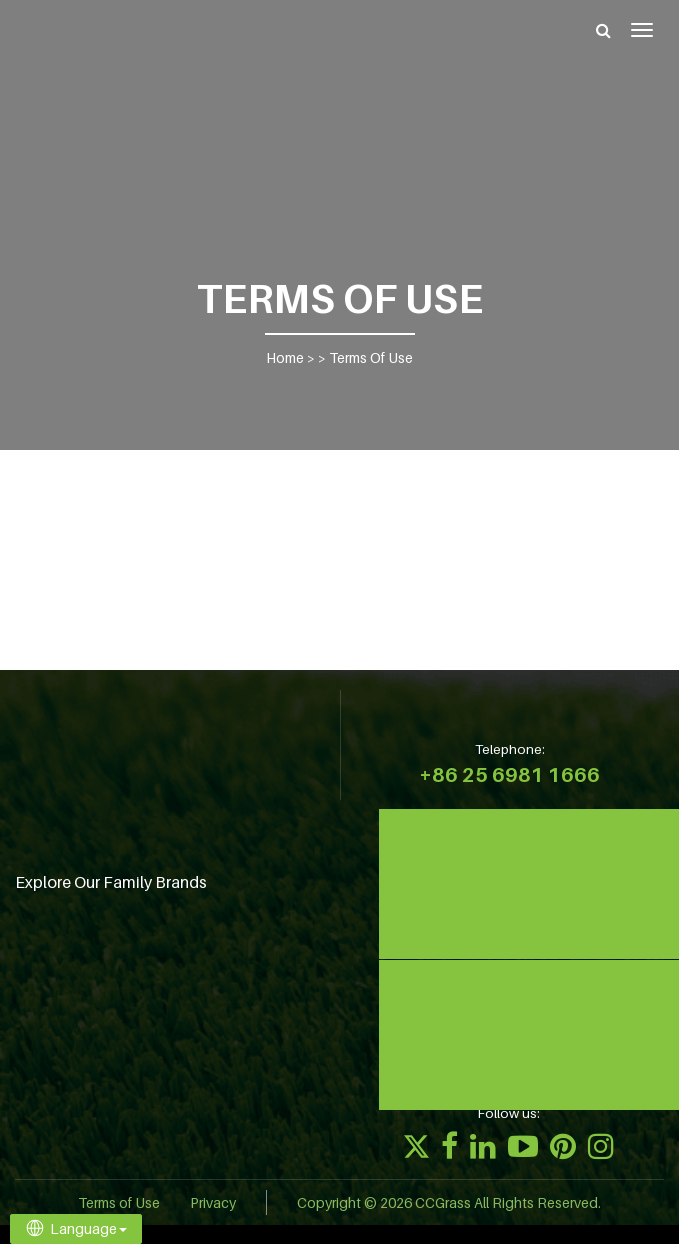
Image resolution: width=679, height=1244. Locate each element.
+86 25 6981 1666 (509, 775)
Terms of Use (119, 1202)
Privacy (213, 1202)
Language (76, 1228)
